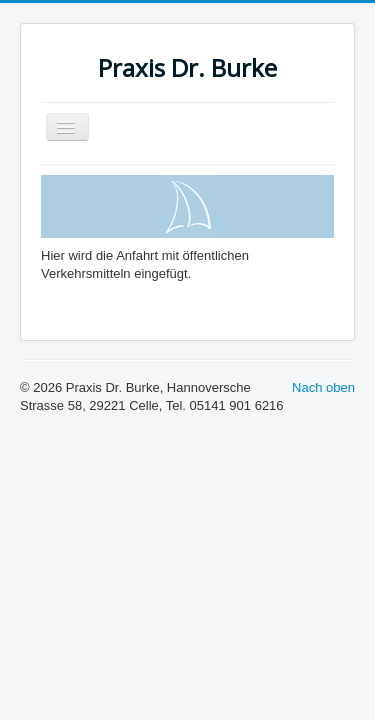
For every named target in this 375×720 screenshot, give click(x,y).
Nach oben (323, 387)
